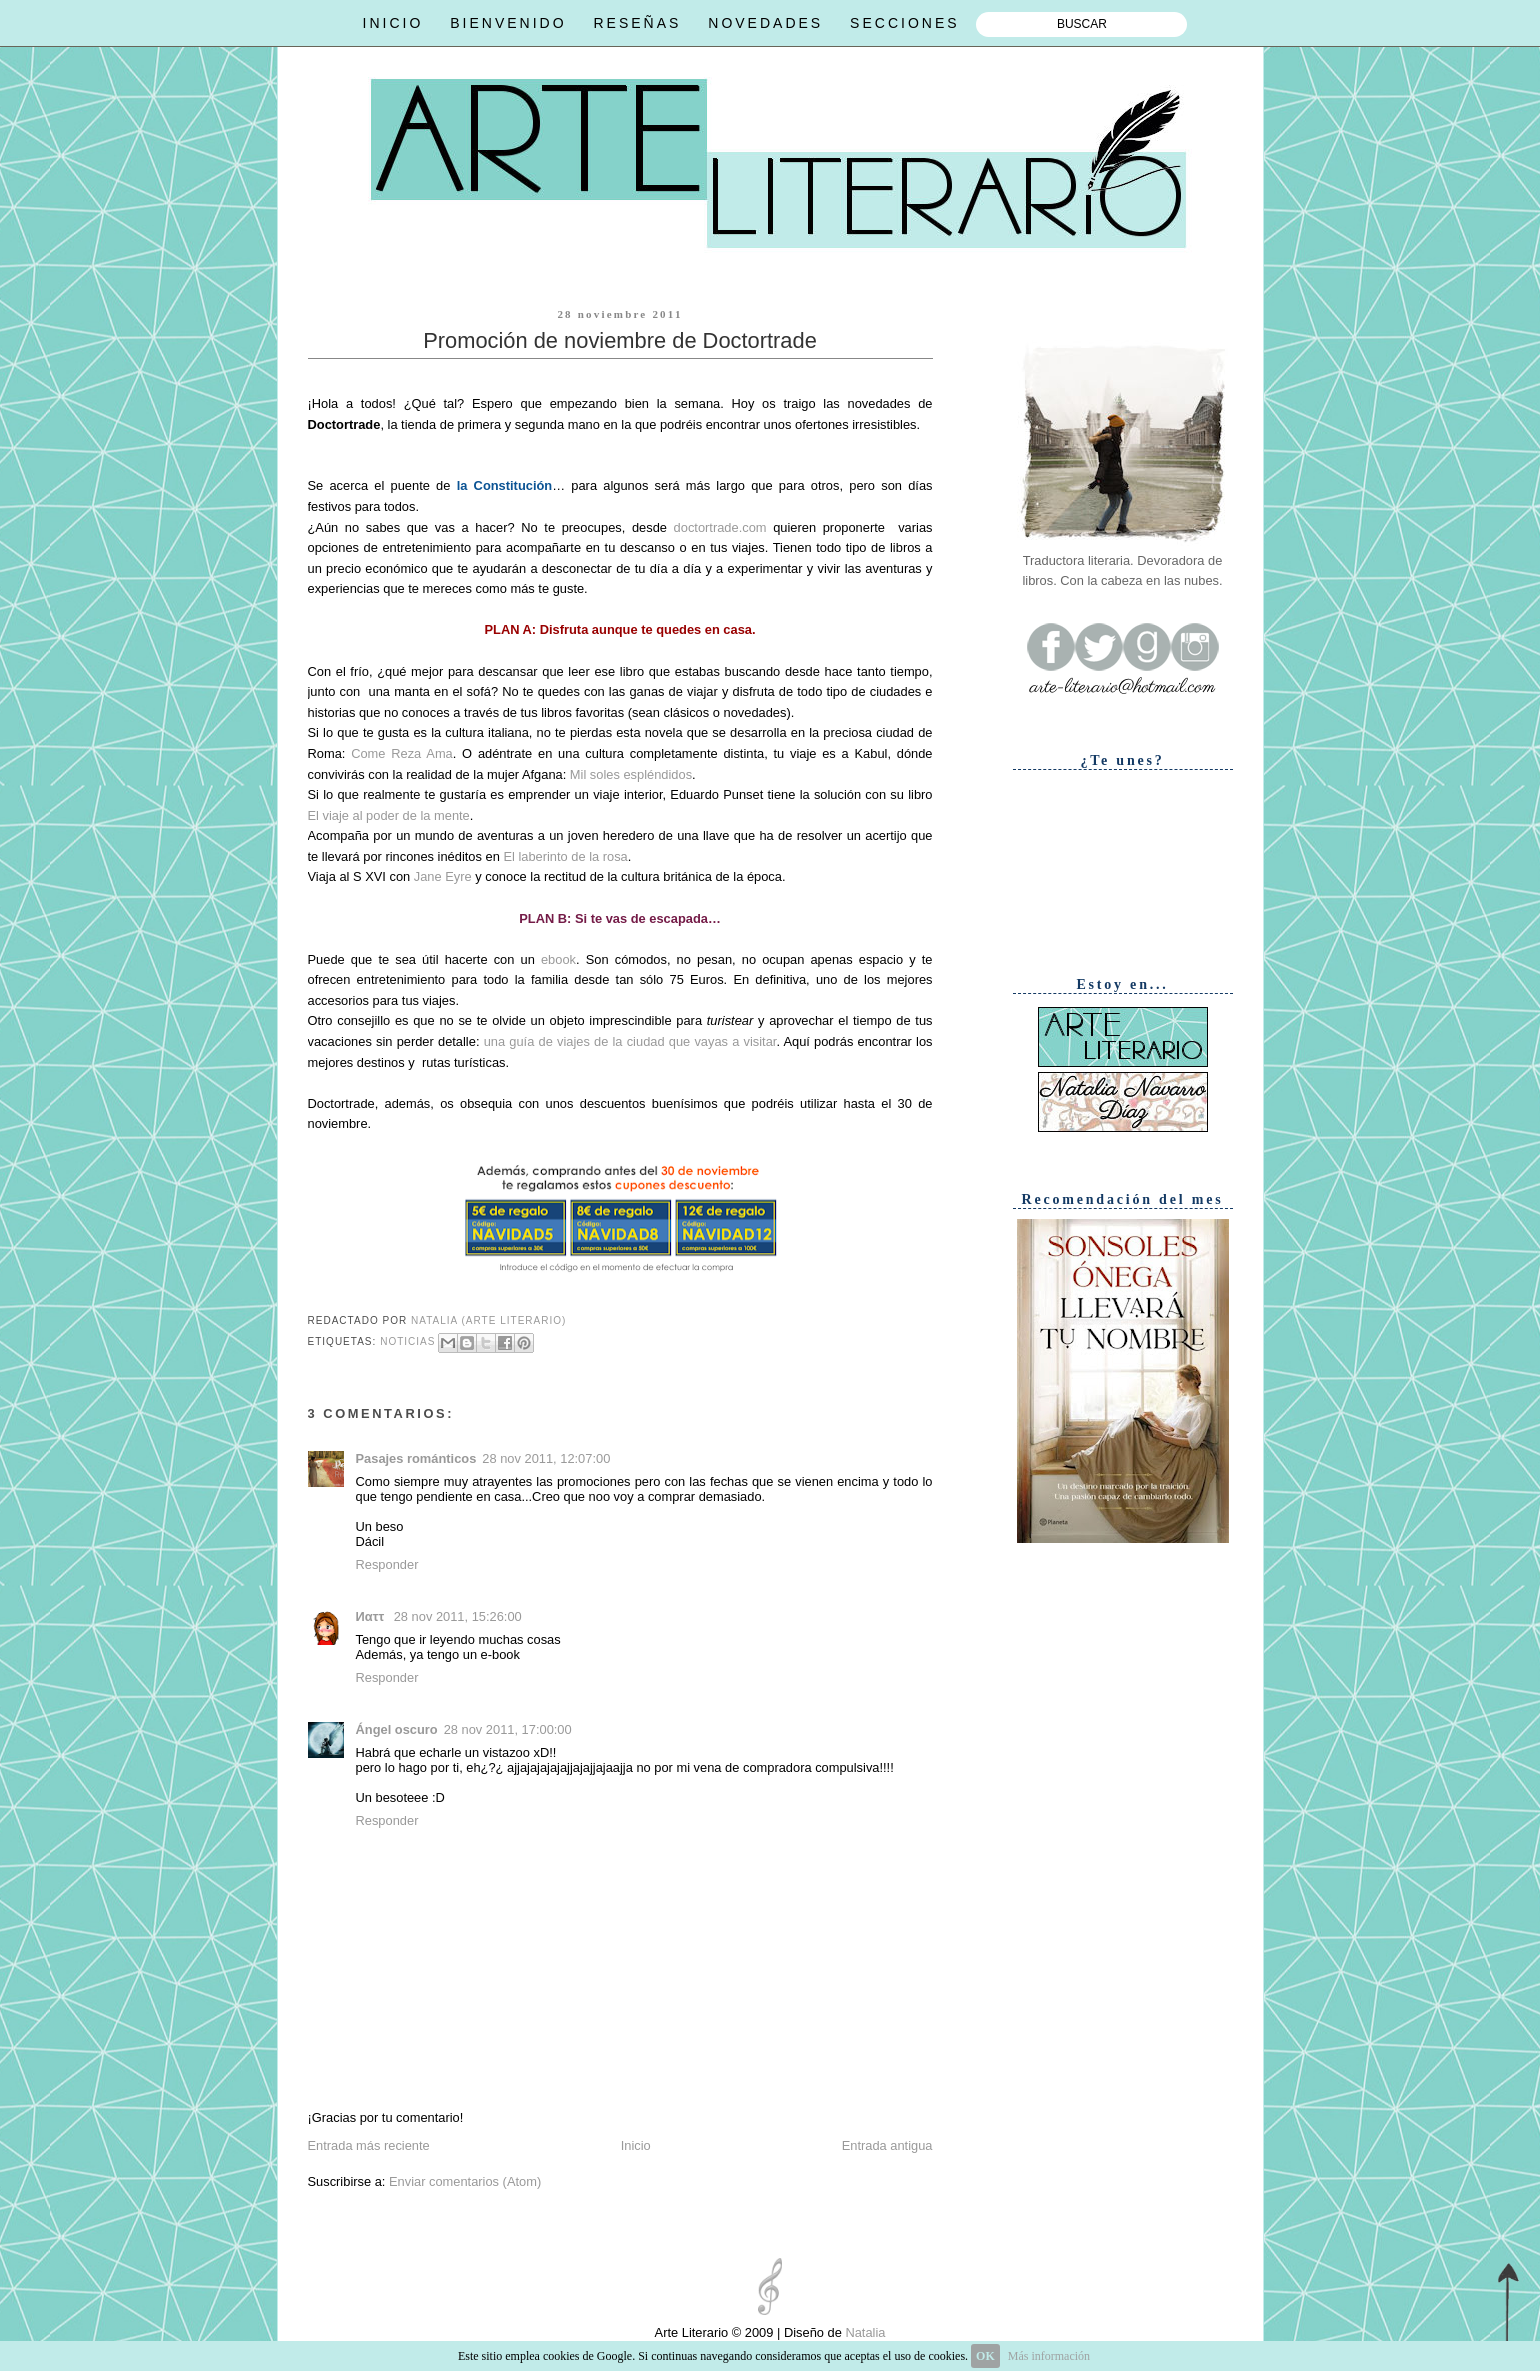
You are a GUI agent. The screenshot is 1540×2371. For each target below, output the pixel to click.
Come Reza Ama (402, 753)
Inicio (636, 2145)
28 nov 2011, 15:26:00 (458, 1616)
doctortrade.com (720, 527)
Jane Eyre (443, 876)
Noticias (407, 1342)
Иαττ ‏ (372, 1616)
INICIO (393, 23)
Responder (387, 1564)
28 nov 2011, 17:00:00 (508, 1729)
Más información (1049, 2356)
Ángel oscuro (397, 1729)
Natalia (864, 2332)
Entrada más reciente (369, 2145)
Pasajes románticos (416, 1458)
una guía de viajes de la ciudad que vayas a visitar (630, 1041)
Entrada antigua (887, 2145)
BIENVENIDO (508, 23)
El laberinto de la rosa (565, 856)
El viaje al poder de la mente (389, 815)
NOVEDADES (765, 23)
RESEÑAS (637, 23)
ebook (558, 959)
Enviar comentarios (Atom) (465, 2181)
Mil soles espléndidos (631, 774)
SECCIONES (904, 23)
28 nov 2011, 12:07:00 (546, 1458)
